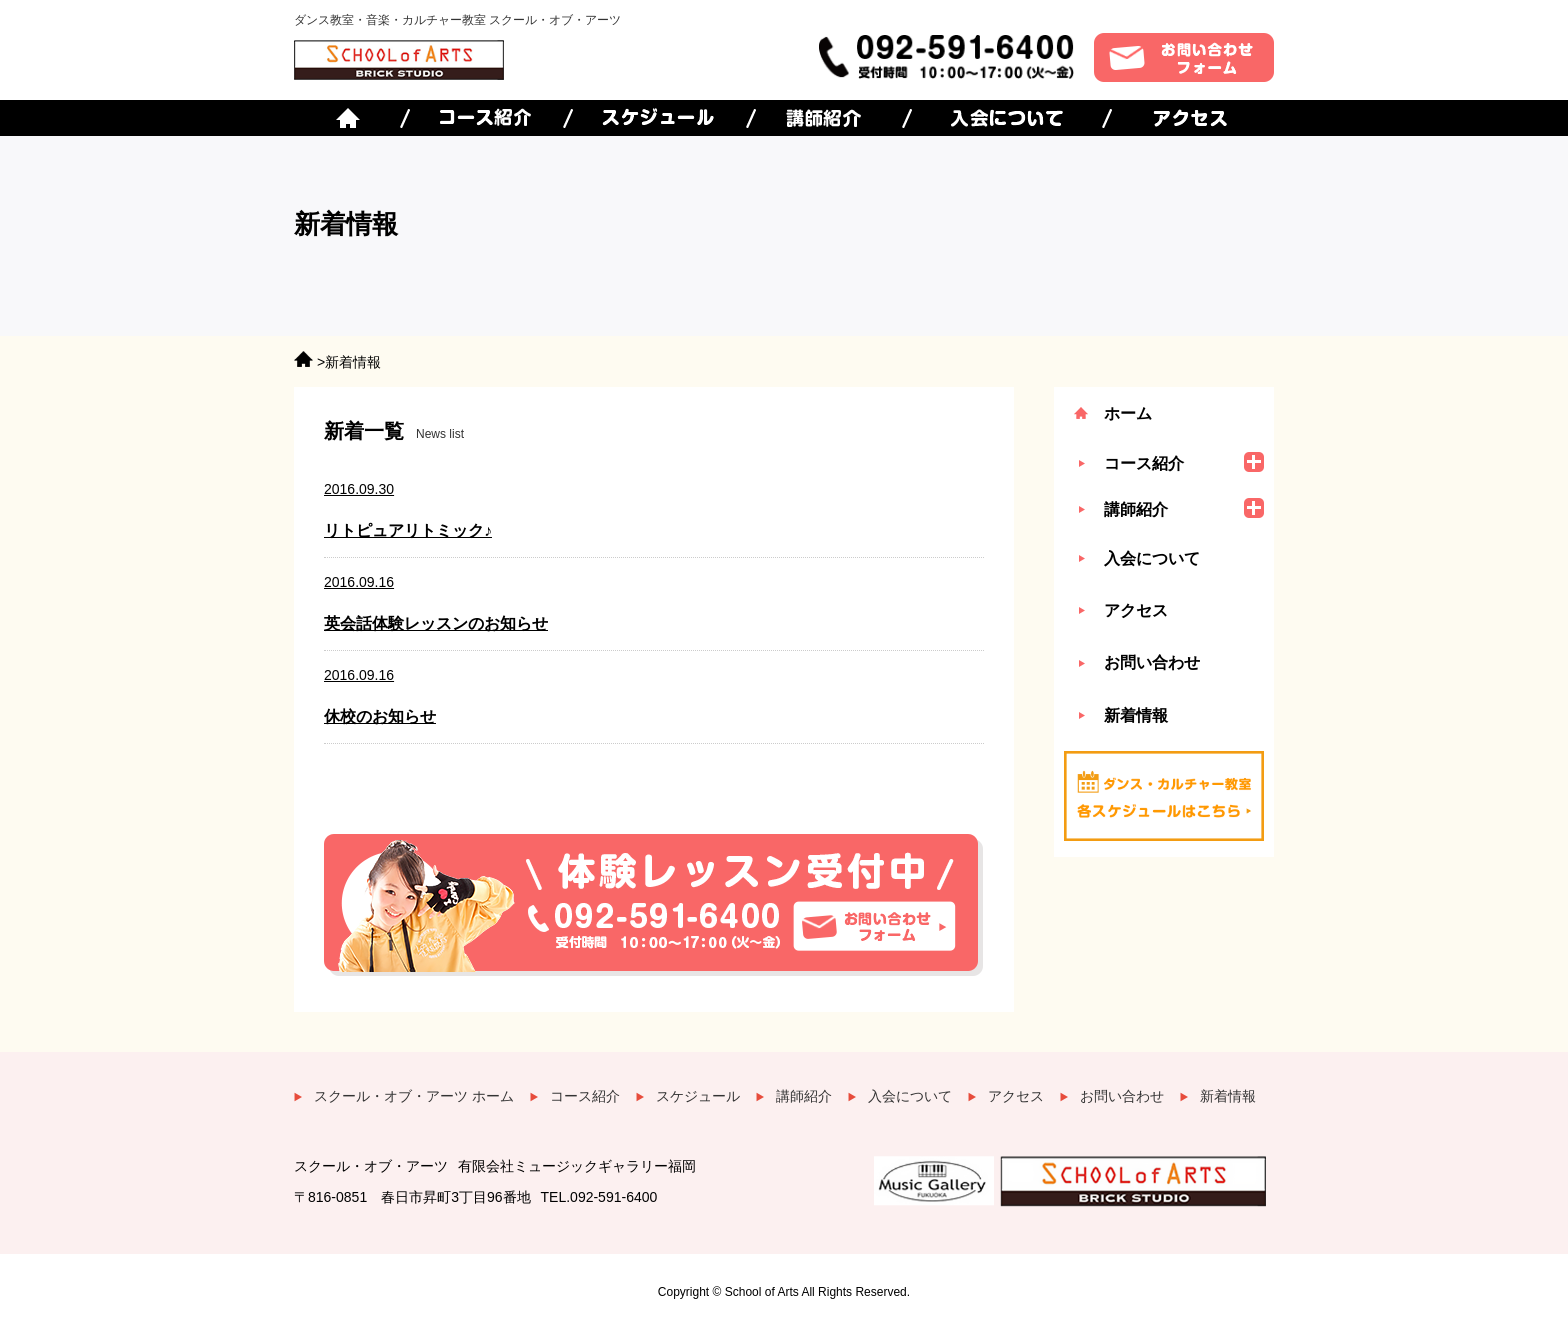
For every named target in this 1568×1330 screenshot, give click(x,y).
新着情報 (1136, 715)
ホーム (1128, 413)
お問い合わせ (1152, 662)
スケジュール (698, 1096)
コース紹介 (585, 1096)
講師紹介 (804, 1096)
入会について (1152, 558)
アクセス (1136, 610)
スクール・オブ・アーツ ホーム (414, 1096)
